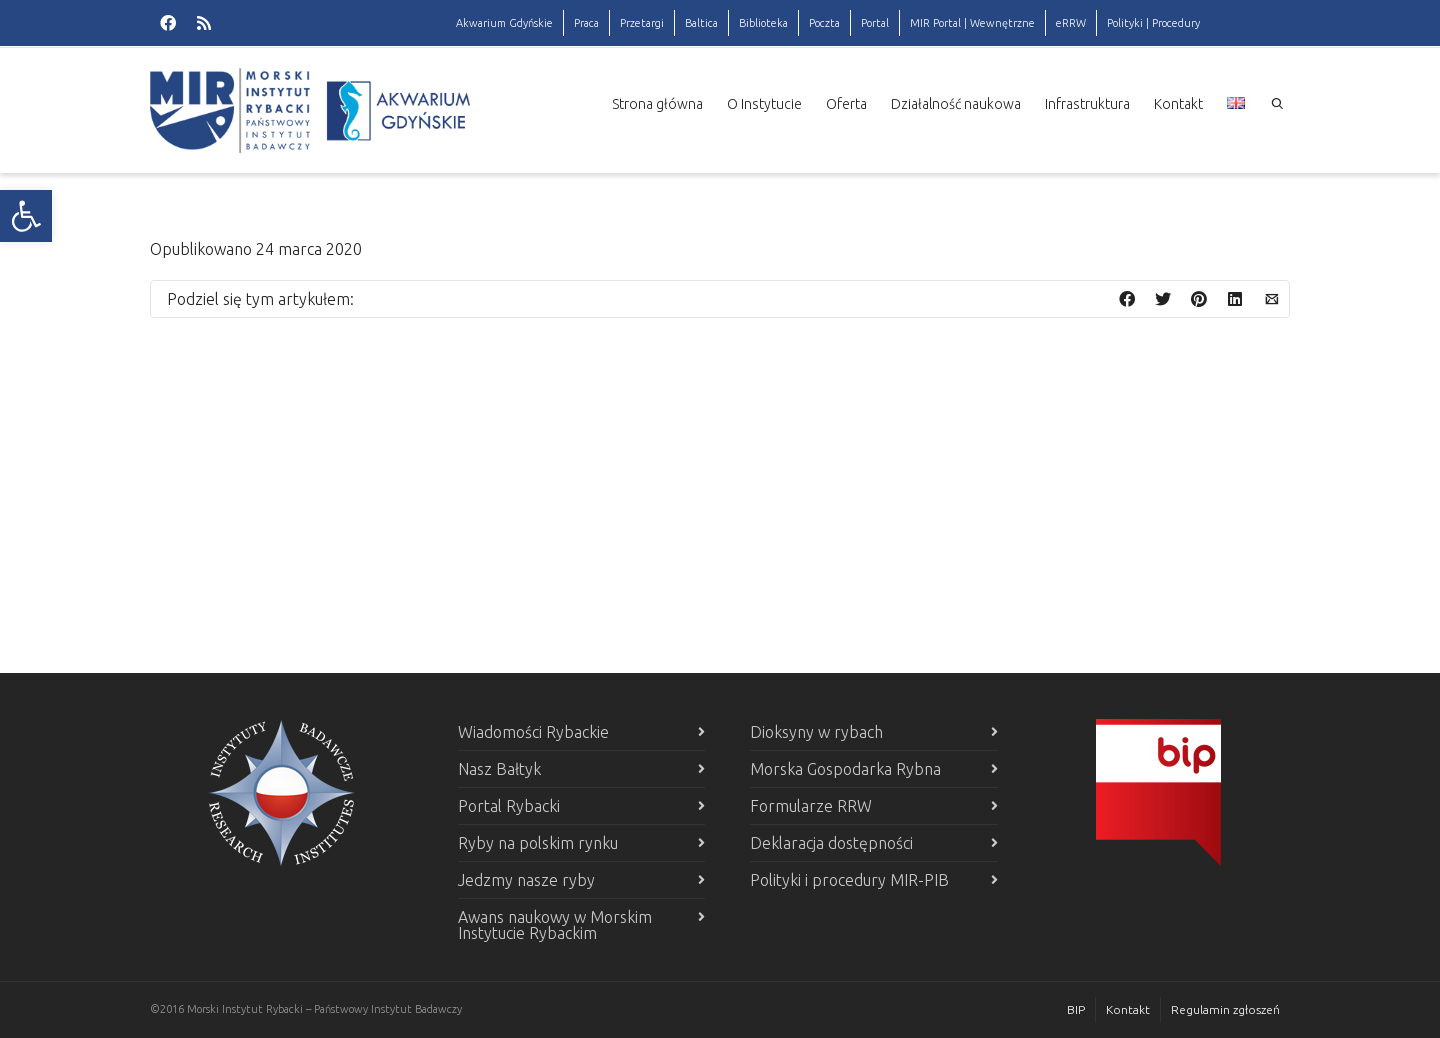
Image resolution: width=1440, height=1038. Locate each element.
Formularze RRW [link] (811, 806)
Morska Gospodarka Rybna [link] (845, 769)
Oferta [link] (846, 104)
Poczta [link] (824, 23)
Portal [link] (875, 23)
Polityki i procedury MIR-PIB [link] (849, 880)
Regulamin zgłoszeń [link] (1225, 1009)
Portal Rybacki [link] (509, 806)
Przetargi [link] (642, 23)
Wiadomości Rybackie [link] (533, 732)
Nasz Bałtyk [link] (499, 769)
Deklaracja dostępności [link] (831, 843)
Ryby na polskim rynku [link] (538, 843)
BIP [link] (1076, 1009)
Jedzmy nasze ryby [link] (526, 880)
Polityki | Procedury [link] (1153, 23)
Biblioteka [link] (763, 23)
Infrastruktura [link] (1087, 104)
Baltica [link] (701, 23)
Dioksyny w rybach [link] (816, 732)
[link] (26, 216)
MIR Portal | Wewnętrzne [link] (972, 23)
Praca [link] (586, 23)
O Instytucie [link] (764, 104)
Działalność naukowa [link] (956, 104)
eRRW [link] (1071, 23)
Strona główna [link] (657, 104)
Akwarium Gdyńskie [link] (504, 23)
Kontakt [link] (1178, 104)
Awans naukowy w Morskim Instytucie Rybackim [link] (555, 925)
